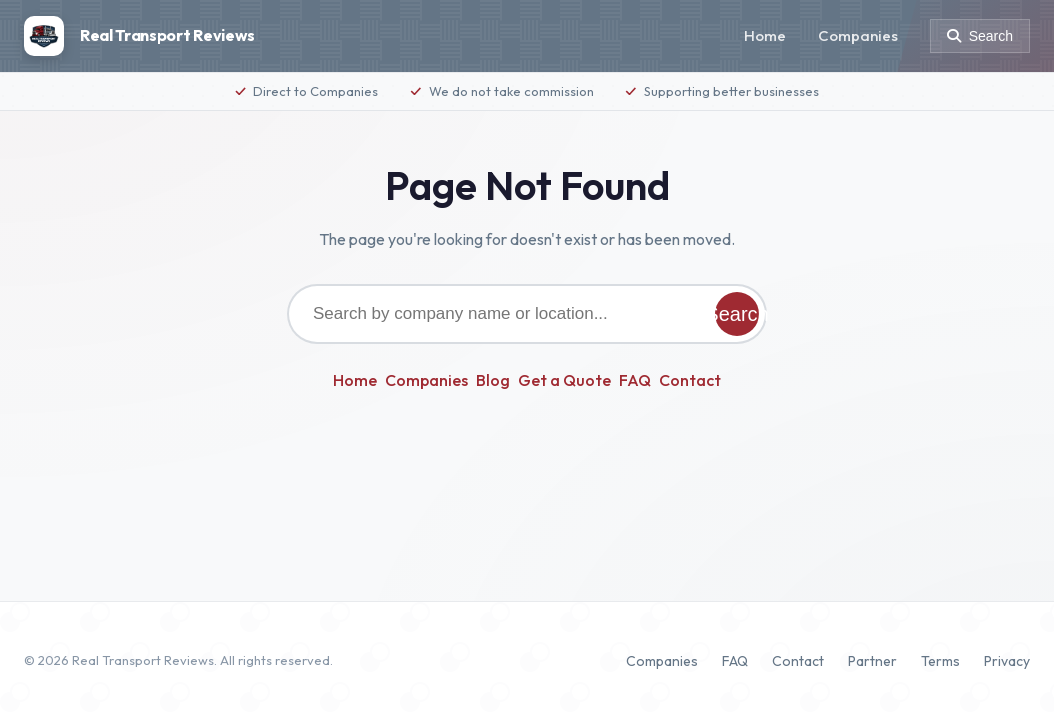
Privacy (1007, 661)
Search (737, 314)
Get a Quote (564, 380)
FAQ (635, 380)
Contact (690, 380)
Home (765, 35)
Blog (493, 380)
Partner (872, 661)
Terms (940, 661)
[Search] (980, 36)
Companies (858, 35)
